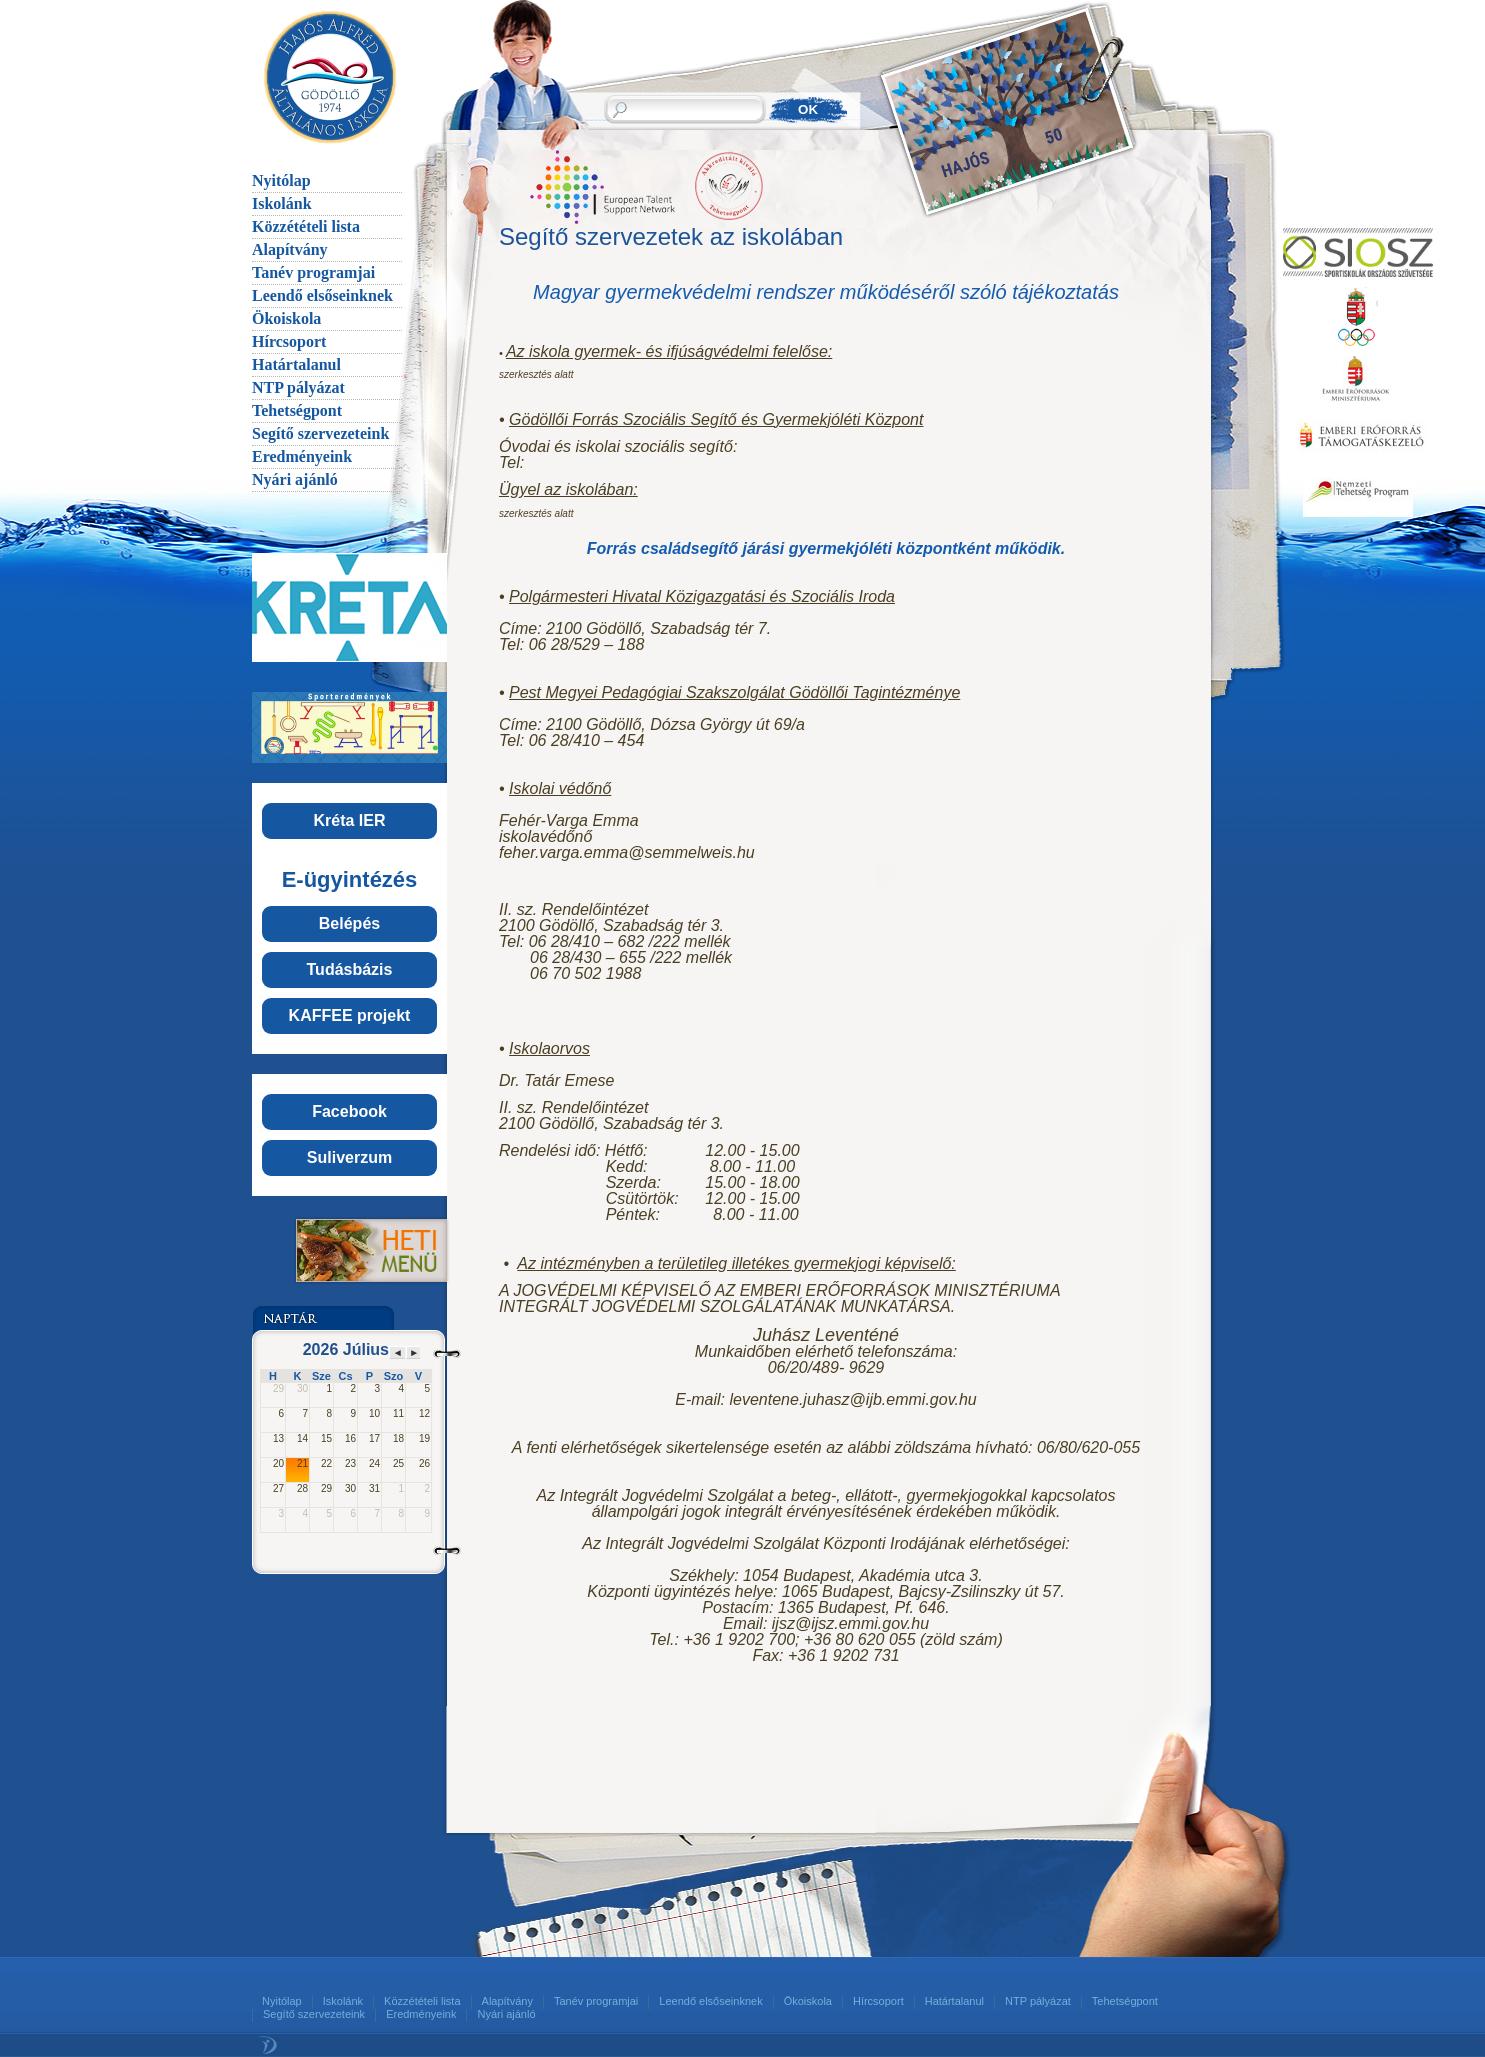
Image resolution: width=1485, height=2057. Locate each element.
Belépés (349, 923)
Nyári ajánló (295, 479)
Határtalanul (296, 364)
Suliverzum (349, 1157)
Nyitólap (281, 180)
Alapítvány (290, 249)
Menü (349, 1250)
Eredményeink (302, 456)
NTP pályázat (298, 387)
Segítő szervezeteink (320, 433)
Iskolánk (282, 203)
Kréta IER (349, 820)
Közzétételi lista (306, 226)
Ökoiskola (286, 318)
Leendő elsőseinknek (322, 295)
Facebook (349, 1111)
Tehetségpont (297, 410)
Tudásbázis (350, 969)
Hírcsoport (289, 341)
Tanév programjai (313, 272)
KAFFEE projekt (350, 1015)
